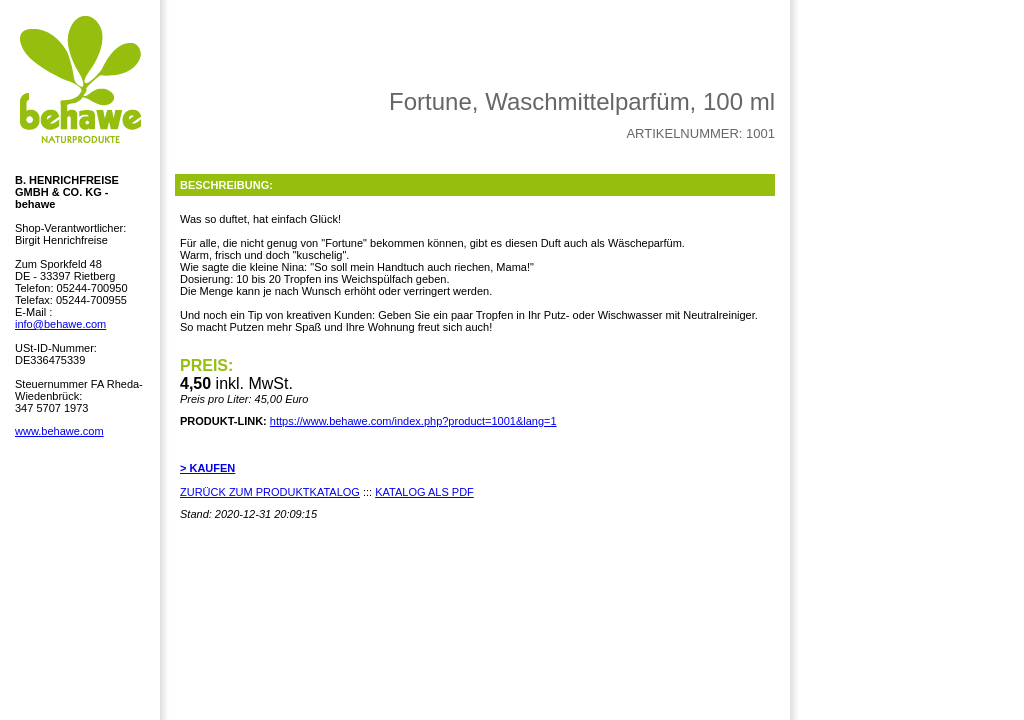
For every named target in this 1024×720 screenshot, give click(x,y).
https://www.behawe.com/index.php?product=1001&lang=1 (413, 421)
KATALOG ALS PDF (424, 492)
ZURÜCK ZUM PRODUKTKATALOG (270, 492)
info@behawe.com (60, 324)
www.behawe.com (59, 431)
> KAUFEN (207, 468)
